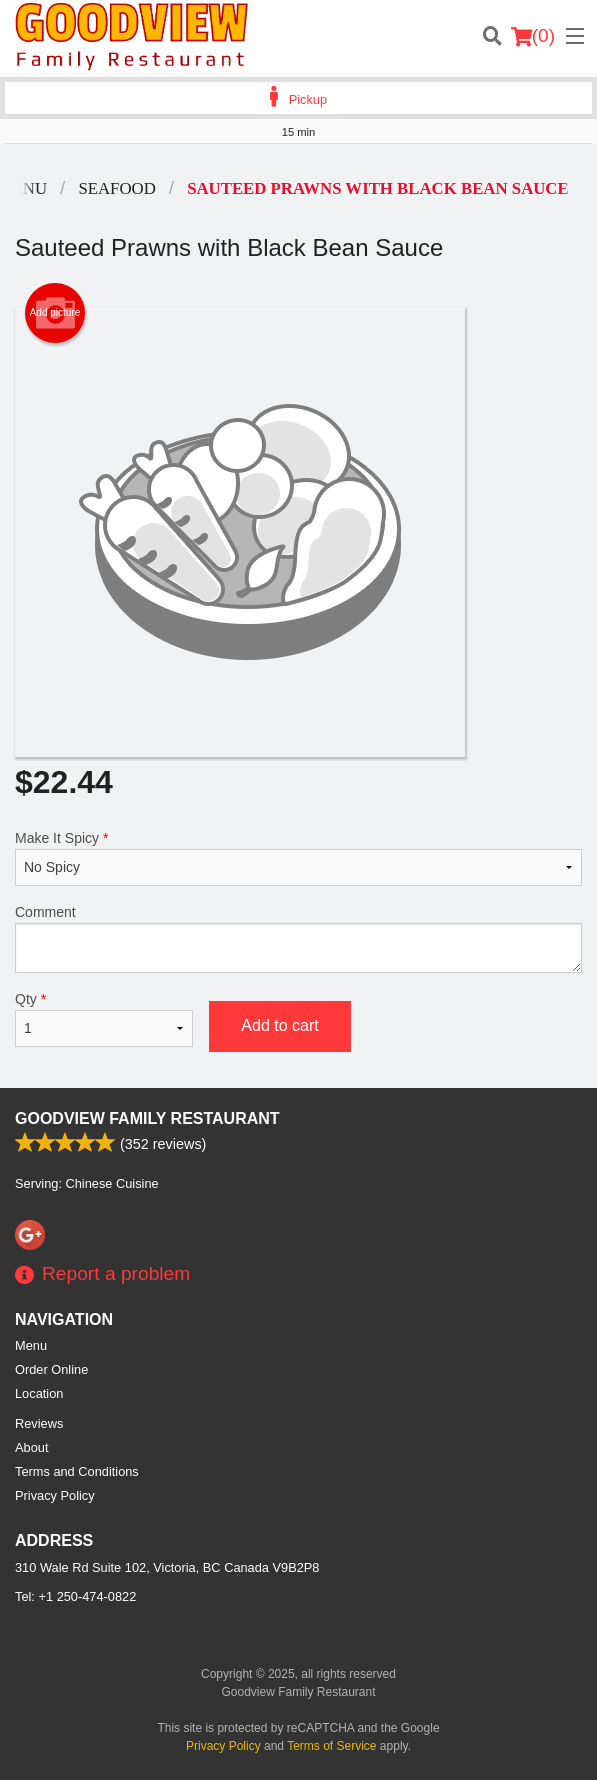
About (31, 1447)
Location (39, 1393)
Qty (104, 1019)
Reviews (39, 1423)
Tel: (75, 1596)
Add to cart (279, 1025)
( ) (533, 36)
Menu (31, 1345)
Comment (298, 938)
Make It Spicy (298, 858)
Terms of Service (331, 1746)
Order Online (51, 1369)
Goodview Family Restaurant (147, 1118)
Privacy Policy (55, 1495)
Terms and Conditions (77, 1471)
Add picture (55, 313)
